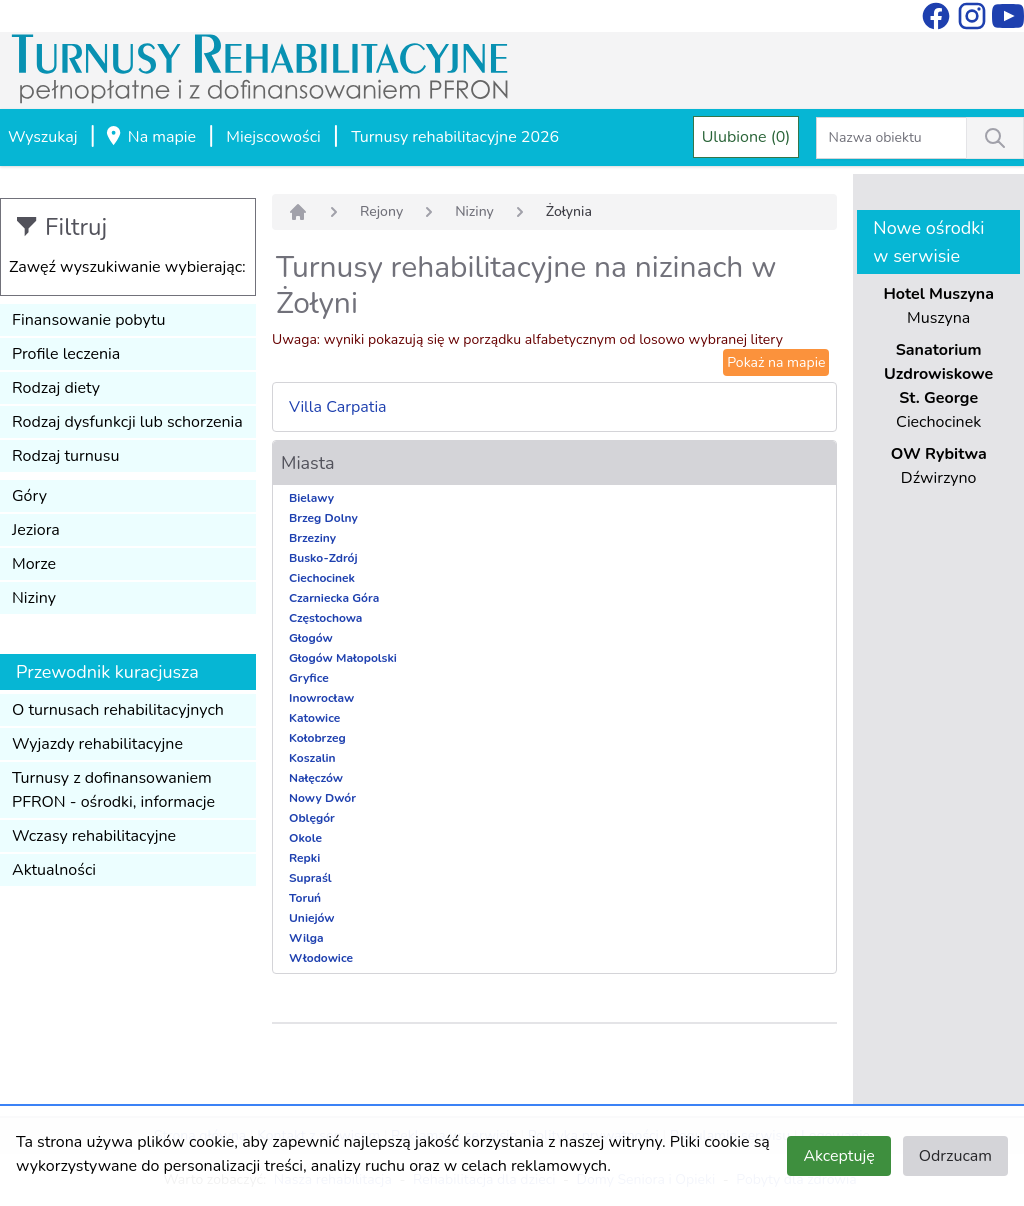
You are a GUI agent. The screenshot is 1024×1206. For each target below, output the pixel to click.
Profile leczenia (66, 354)
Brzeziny (312, 538)
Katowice (314, 718)
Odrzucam (955, 1156)
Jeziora (36, 530)
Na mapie (150, 138)
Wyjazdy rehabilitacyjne (97, 744)
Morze (34, 564)
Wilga (306, 938)
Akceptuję (838, 1156)
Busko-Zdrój (323, 558)
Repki (304, 858)
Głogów (311, 638)
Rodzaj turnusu (66, 456)
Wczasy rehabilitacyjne (94, 836)
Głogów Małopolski (343, 658)
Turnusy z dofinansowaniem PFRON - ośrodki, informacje (113, 790)
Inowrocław (321, 698)
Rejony (381, 211)
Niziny (34, 598)
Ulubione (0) (746, 137)
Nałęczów (316, 778)
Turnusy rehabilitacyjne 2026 (455, 137)
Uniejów (312, 918)
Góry (29, 496)
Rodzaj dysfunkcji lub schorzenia (127, 422)
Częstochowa (325, 618)
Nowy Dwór (322, 798)
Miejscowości (273, 137)
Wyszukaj (42, 137)
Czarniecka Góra (334, 598)
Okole (305, 838)
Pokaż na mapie (776, 362)
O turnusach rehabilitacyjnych (118, 710)
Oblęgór (312, 818)
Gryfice (309, 678)
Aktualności (54, 870)
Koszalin (312, 758)
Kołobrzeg (317, 738)
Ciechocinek (322, 578)
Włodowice (321, 958)
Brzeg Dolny (323, 518)
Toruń (305, 898)
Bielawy (311, 498)
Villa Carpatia (338, 407)
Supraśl (310, 878)
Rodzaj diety (56, 388)
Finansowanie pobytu (89, 320)
